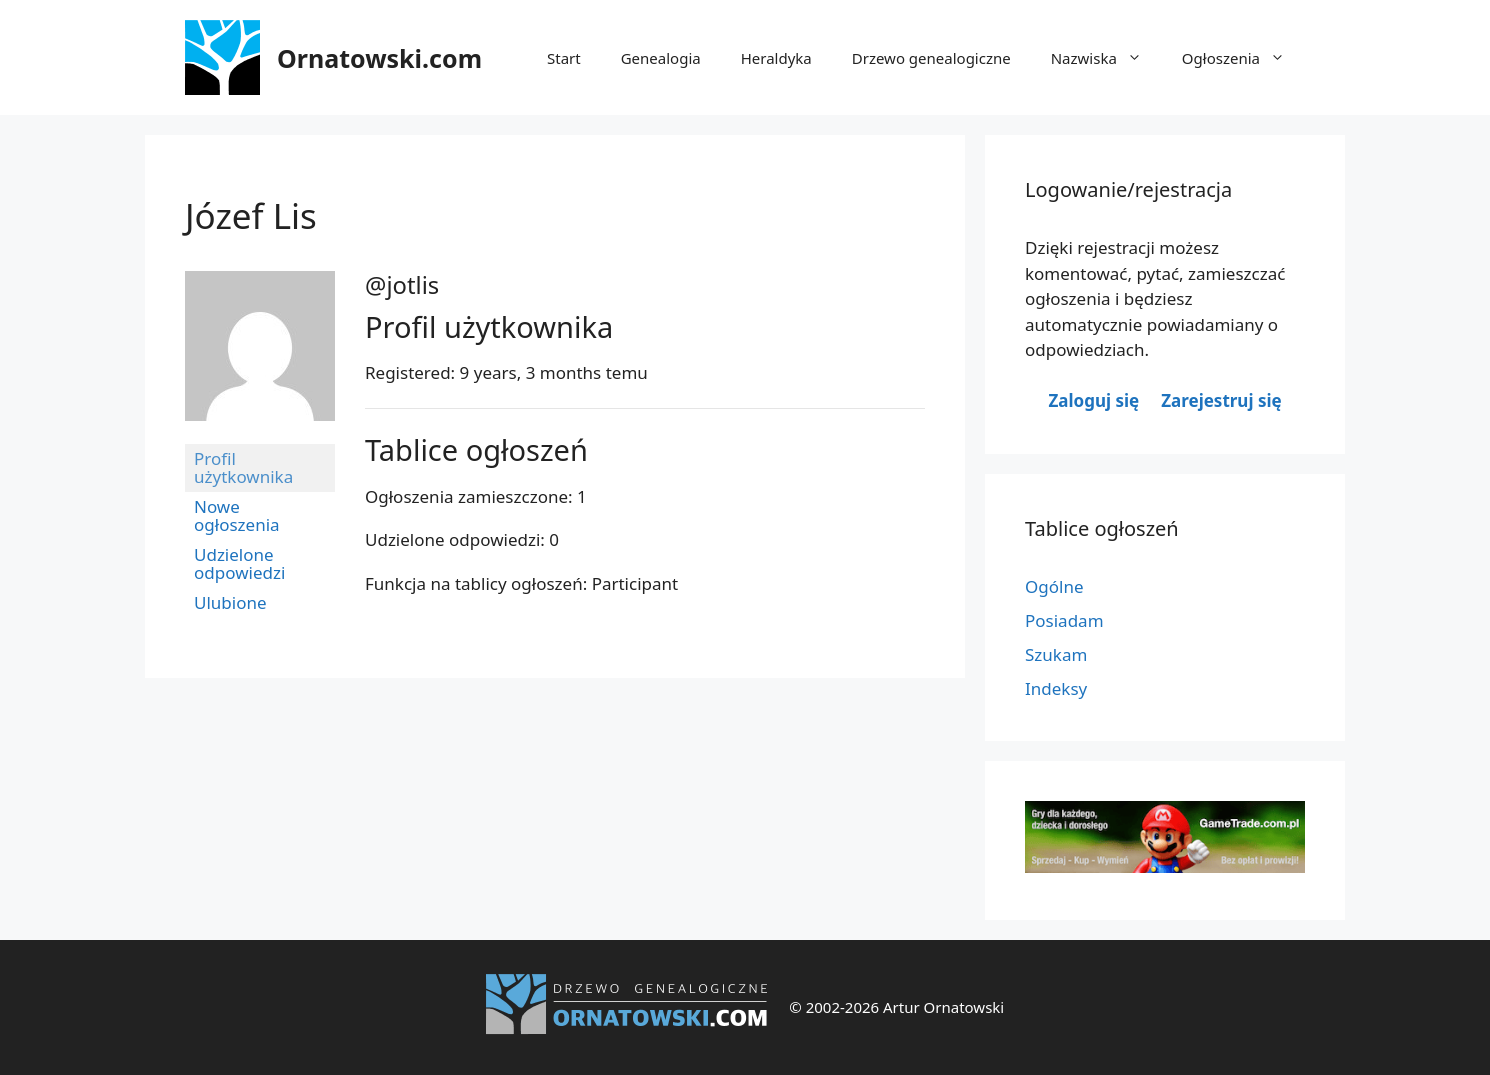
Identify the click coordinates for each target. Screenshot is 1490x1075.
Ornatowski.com (379, 58)
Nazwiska (1106, 58)
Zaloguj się (1093, 400)
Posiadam (1064, 620)
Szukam (1056, 654)
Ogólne (1054, 586)
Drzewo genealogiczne (931, 58)
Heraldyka (776, 58)
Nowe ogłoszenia (237, 515)
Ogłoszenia (1243, 58)
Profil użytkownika (243, 467)
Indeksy (1056, 688)
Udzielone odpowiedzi (239, 563)
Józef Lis (251, 215)
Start (564, 58)
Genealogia (661, 58)
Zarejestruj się (1221, 400)
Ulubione (230, 602)
